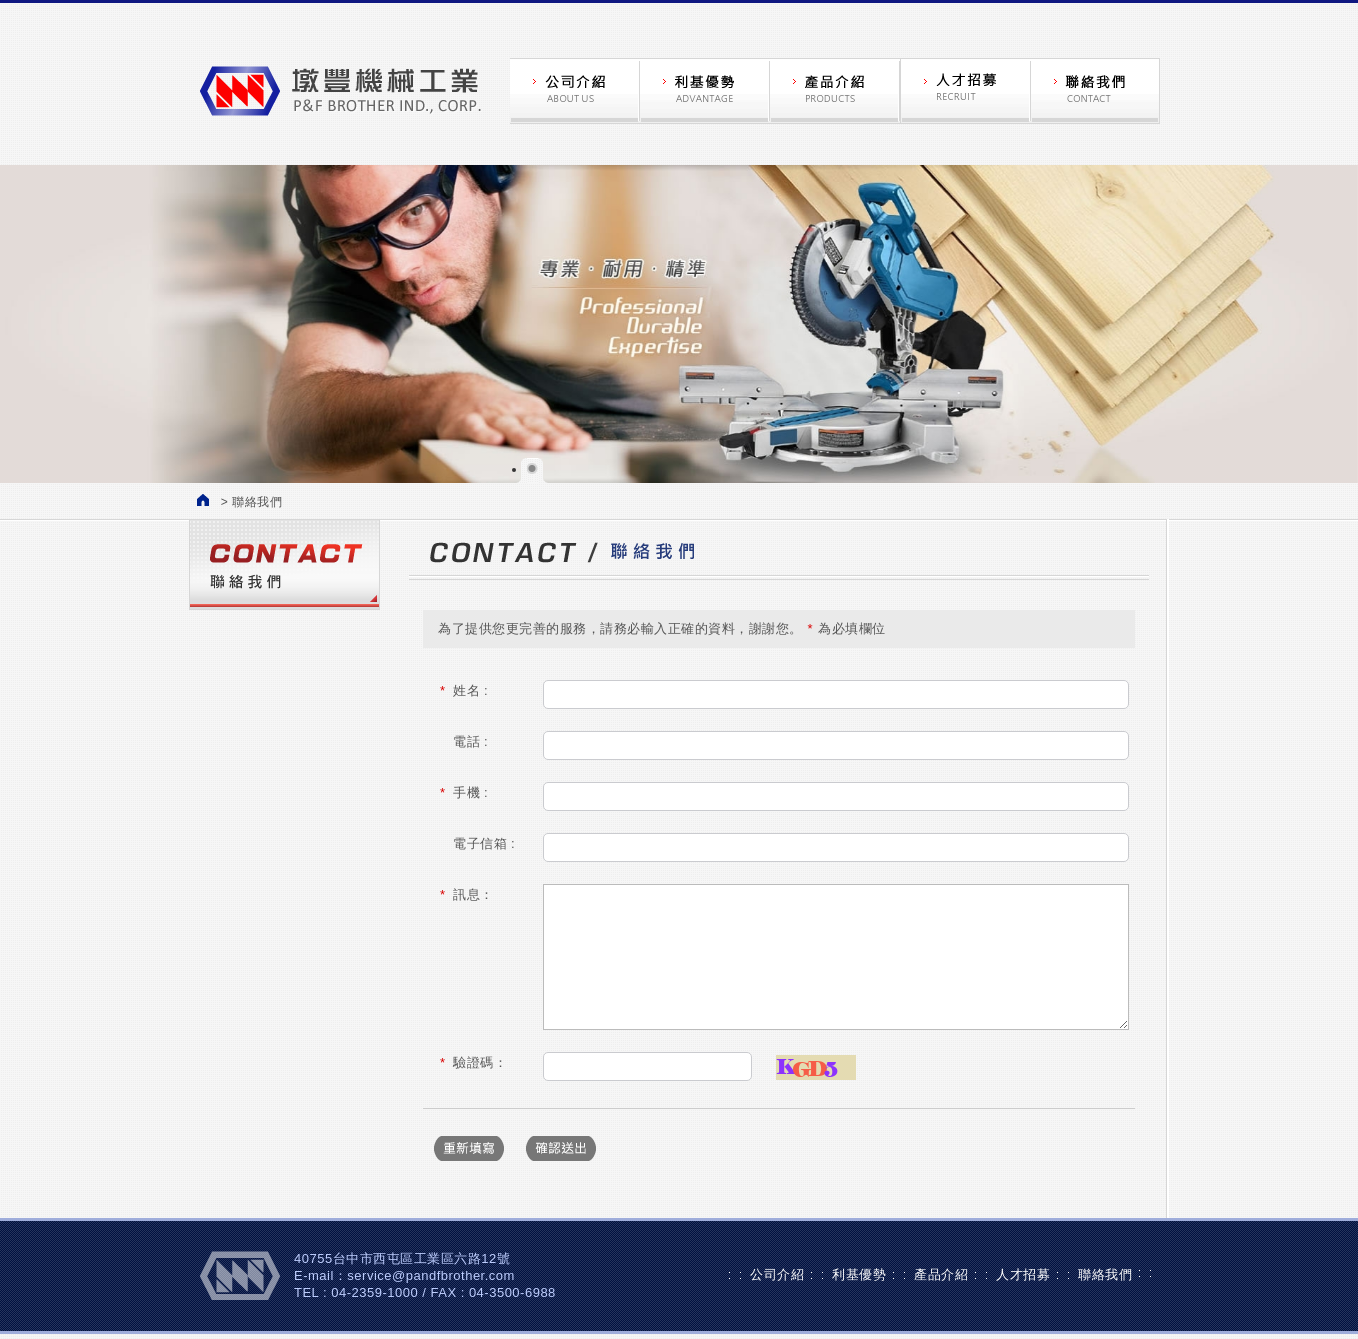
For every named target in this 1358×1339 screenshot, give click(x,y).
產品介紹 (941, 1274)
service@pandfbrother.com (431, 1275)
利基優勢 (859, 1274)
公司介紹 (777, 1274)
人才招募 (1023, 1274)
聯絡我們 (1105, 1274)
